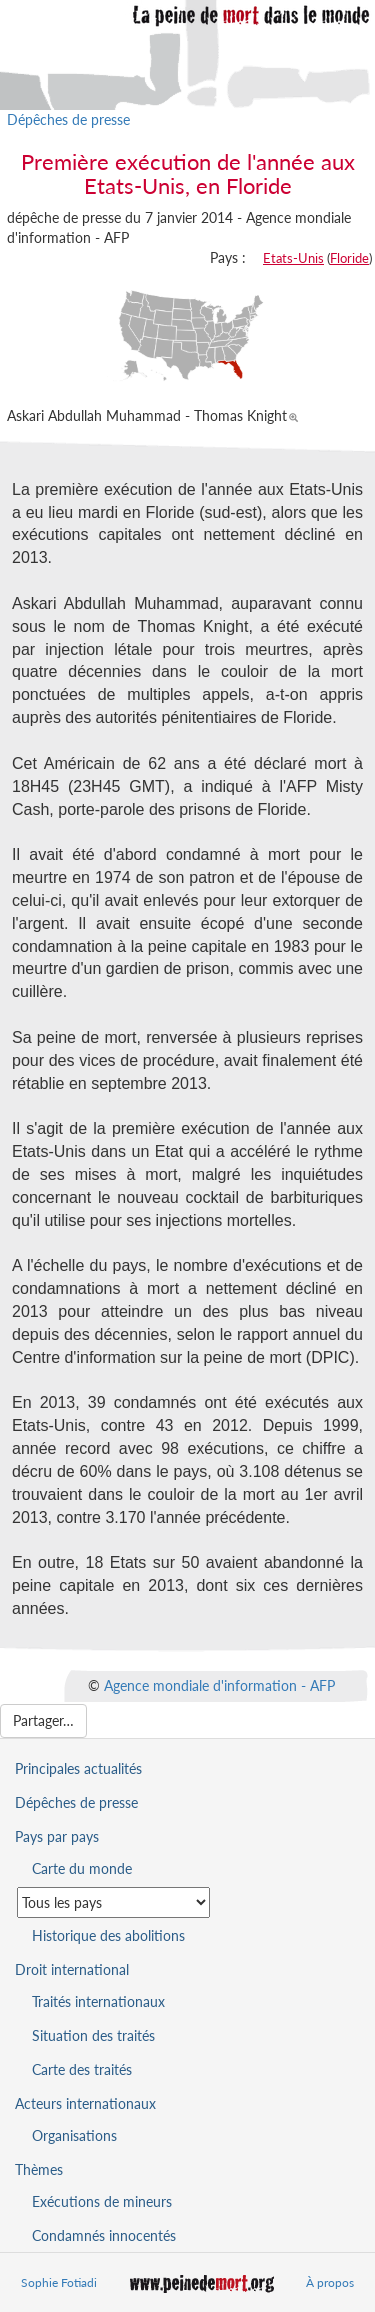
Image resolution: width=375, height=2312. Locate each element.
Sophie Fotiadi (59, 2282)
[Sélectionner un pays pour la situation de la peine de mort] (113, 1902)
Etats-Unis (293, 258)
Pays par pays (57, 1836)
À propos (330, 2282)
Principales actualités (78, 1768)
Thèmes (39, 2169)
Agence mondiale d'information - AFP (219, 1684)
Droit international (72, 1969)
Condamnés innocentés (104, 2235)
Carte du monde (82, 1868)
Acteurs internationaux (85, 2103)
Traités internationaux (98, 2001)
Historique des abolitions (108, 1935)
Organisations (74, 2135)
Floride (349, 258)
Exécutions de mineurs (102, 2201)
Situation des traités (93, 2035)
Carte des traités (82, 2069)
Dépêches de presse (68, 119)
